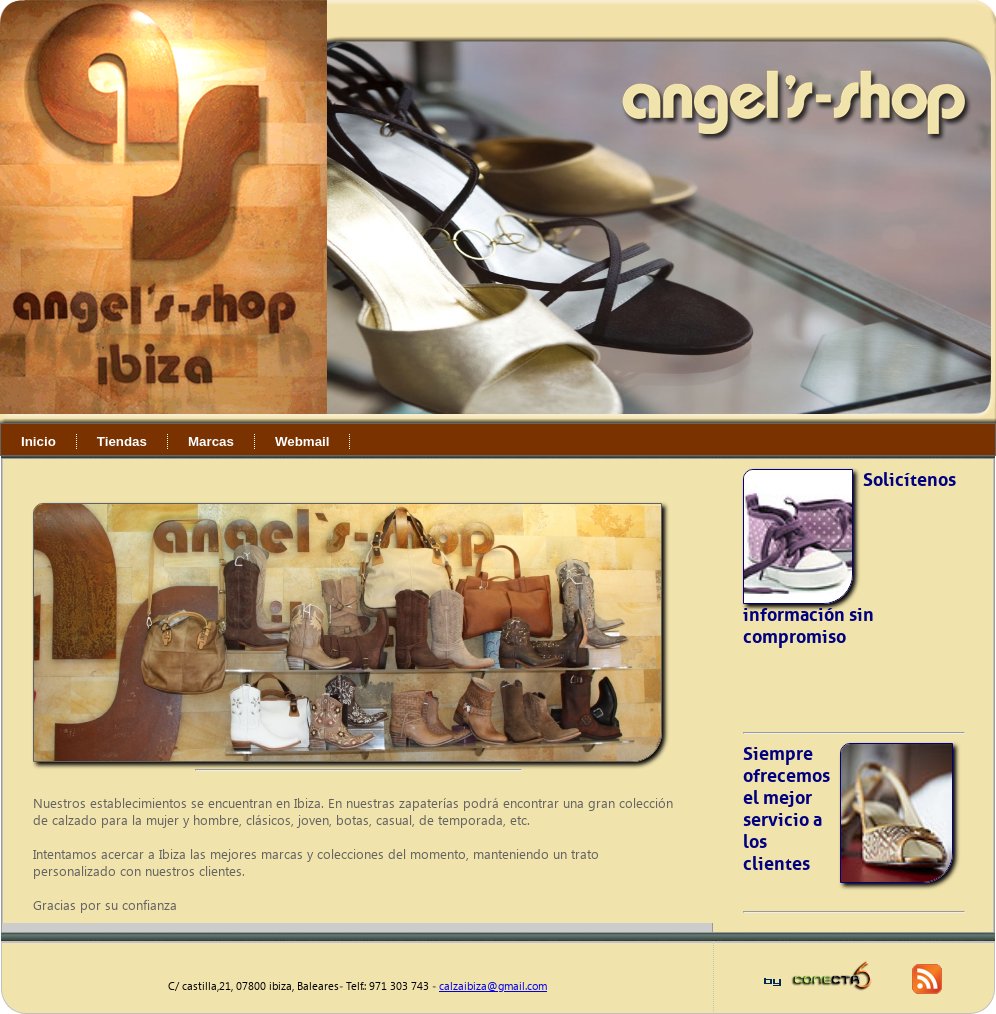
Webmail (302, 441)
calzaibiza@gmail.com (493, 985)
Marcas (211, 441)
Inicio (38, 441)
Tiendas (122, 441)
